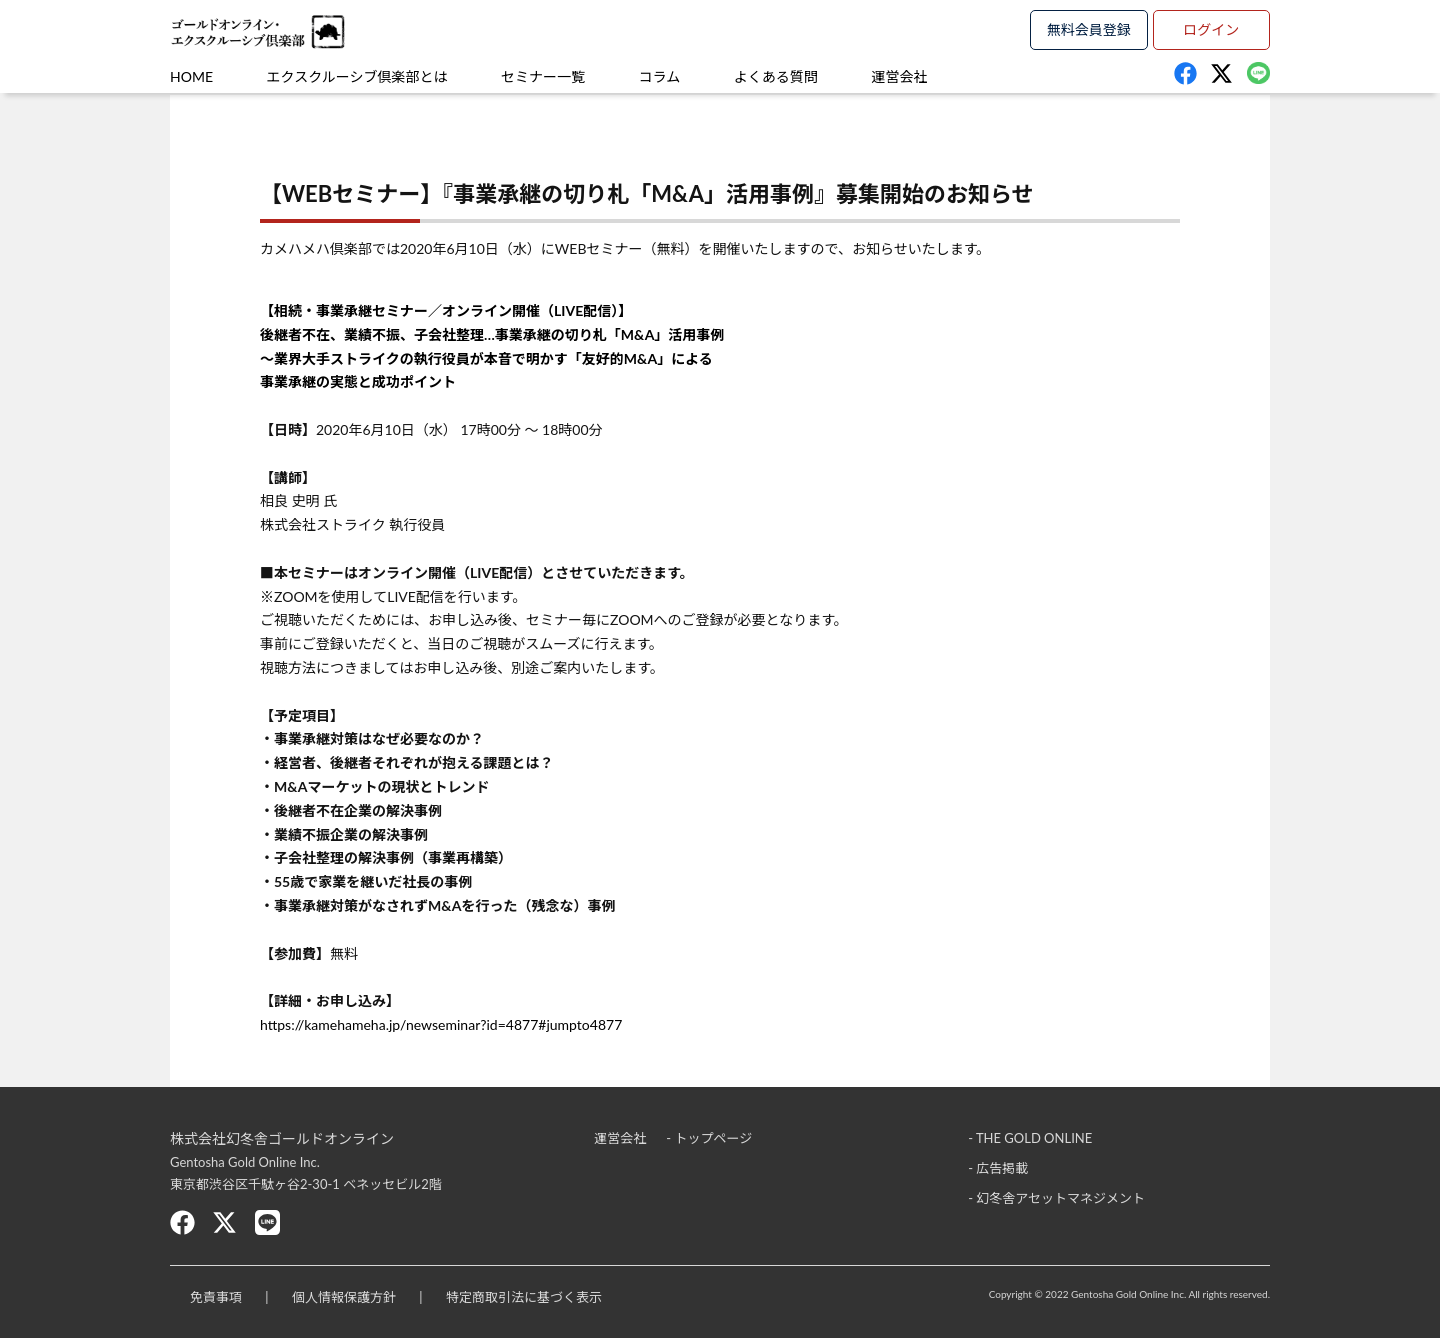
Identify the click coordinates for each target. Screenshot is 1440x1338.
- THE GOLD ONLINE (1030, 1138)
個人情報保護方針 (344, 1297)
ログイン (1211, 29)
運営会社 (899, 76)
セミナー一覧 (543, 76)
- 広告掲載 (998, 1168)
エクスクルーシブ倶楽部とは (357, 76)
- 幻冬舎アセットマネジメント (1056, 1198)
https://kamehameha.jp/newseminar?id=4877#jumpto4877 (441, 1024)
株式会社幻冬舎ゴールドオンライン (282, 1138)
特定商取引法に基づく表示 (524, 1297)
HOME (191, 76)
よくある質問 (776, 76)
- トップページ (709, 1138)
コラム (660, 76)
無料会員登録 (1089, 29)
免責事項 (216, 1297)
